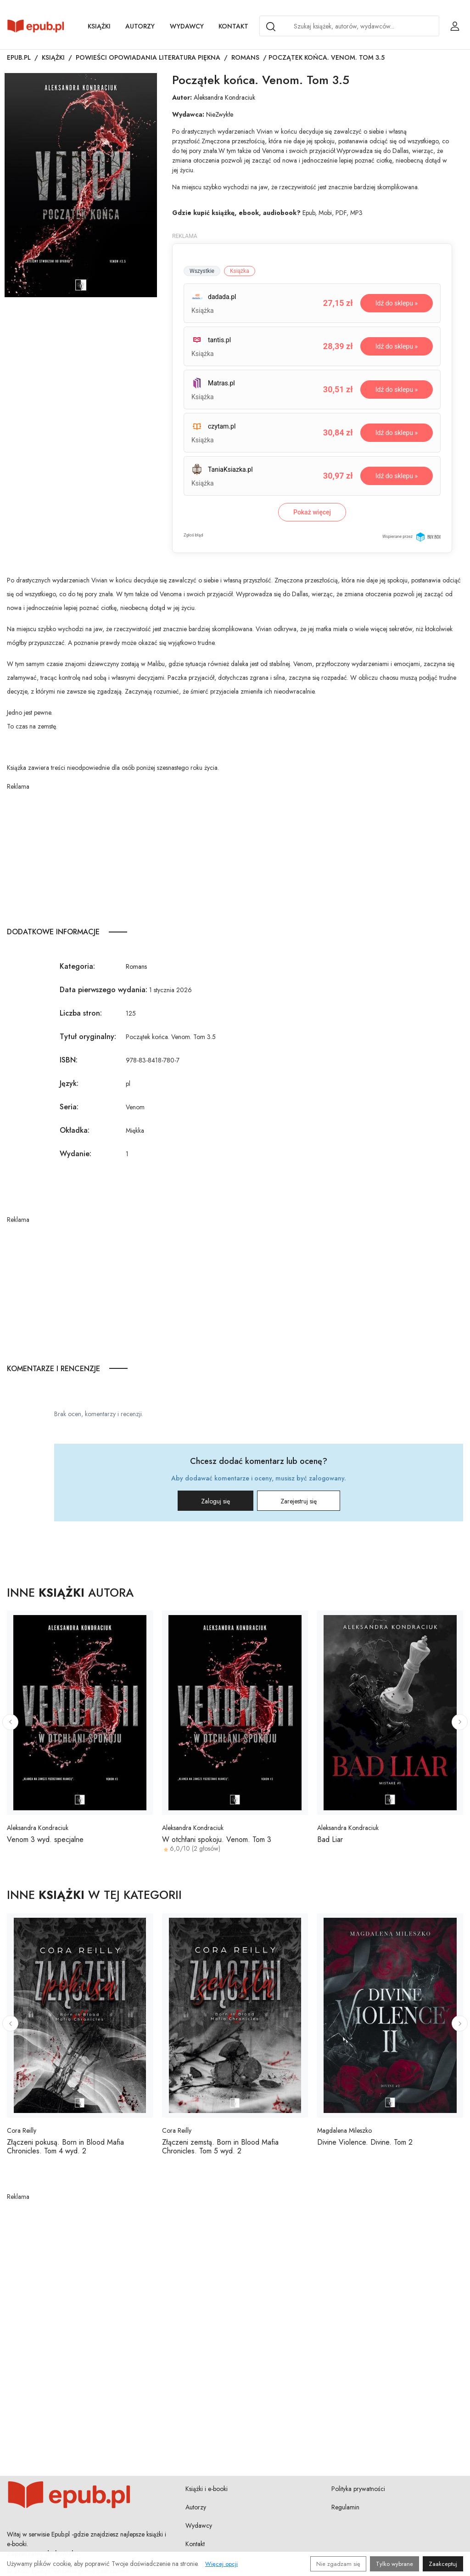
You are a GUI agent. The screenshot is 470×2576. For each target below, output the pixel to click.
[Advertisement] (235, 855)
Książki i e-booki (206, 2488)
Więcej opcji (221, 2563)
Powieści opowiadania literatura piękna (148, 57)
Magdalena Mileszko (344, 2130)
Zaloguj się (215, 1501)
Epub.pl (19, 57)
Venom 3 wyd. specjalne (45, 1839)
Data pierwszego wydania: (103, 989)
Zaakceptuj (443, 2563)
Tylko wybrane (394, 2563)
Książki (99, 26)
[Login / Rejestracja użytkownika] (455, 26)
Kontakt (233, 26)
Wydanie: (75, 1153)
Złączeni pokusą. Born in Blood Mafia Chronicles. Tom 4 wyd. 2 (65, 2146)
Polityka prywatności (358, 2488)
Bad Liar (330, 1839)
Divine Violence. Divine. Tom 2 (365, 2142)
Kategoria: (77, 966)
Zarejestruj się (298, 1501)
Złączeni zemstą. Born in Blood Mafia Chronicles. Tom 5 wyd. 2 (220, 2146)
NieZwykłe (219, 114)
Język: (69, 1083)
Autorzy (140, 26)
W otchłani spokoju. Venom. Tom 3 (216, 1839)
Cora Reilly (21, 2130)
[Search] (270, 26)
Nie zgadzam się (338, 2563)
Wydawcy (187, 26)
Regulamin (345, 2507)
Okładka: (75, 1130)
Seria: (69, 1106)
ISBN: (69, 1060)
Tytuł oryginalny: (88, 1036)
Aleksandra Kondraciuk (224, 97)
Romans (245, 57)
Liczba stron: (81, 1013)
